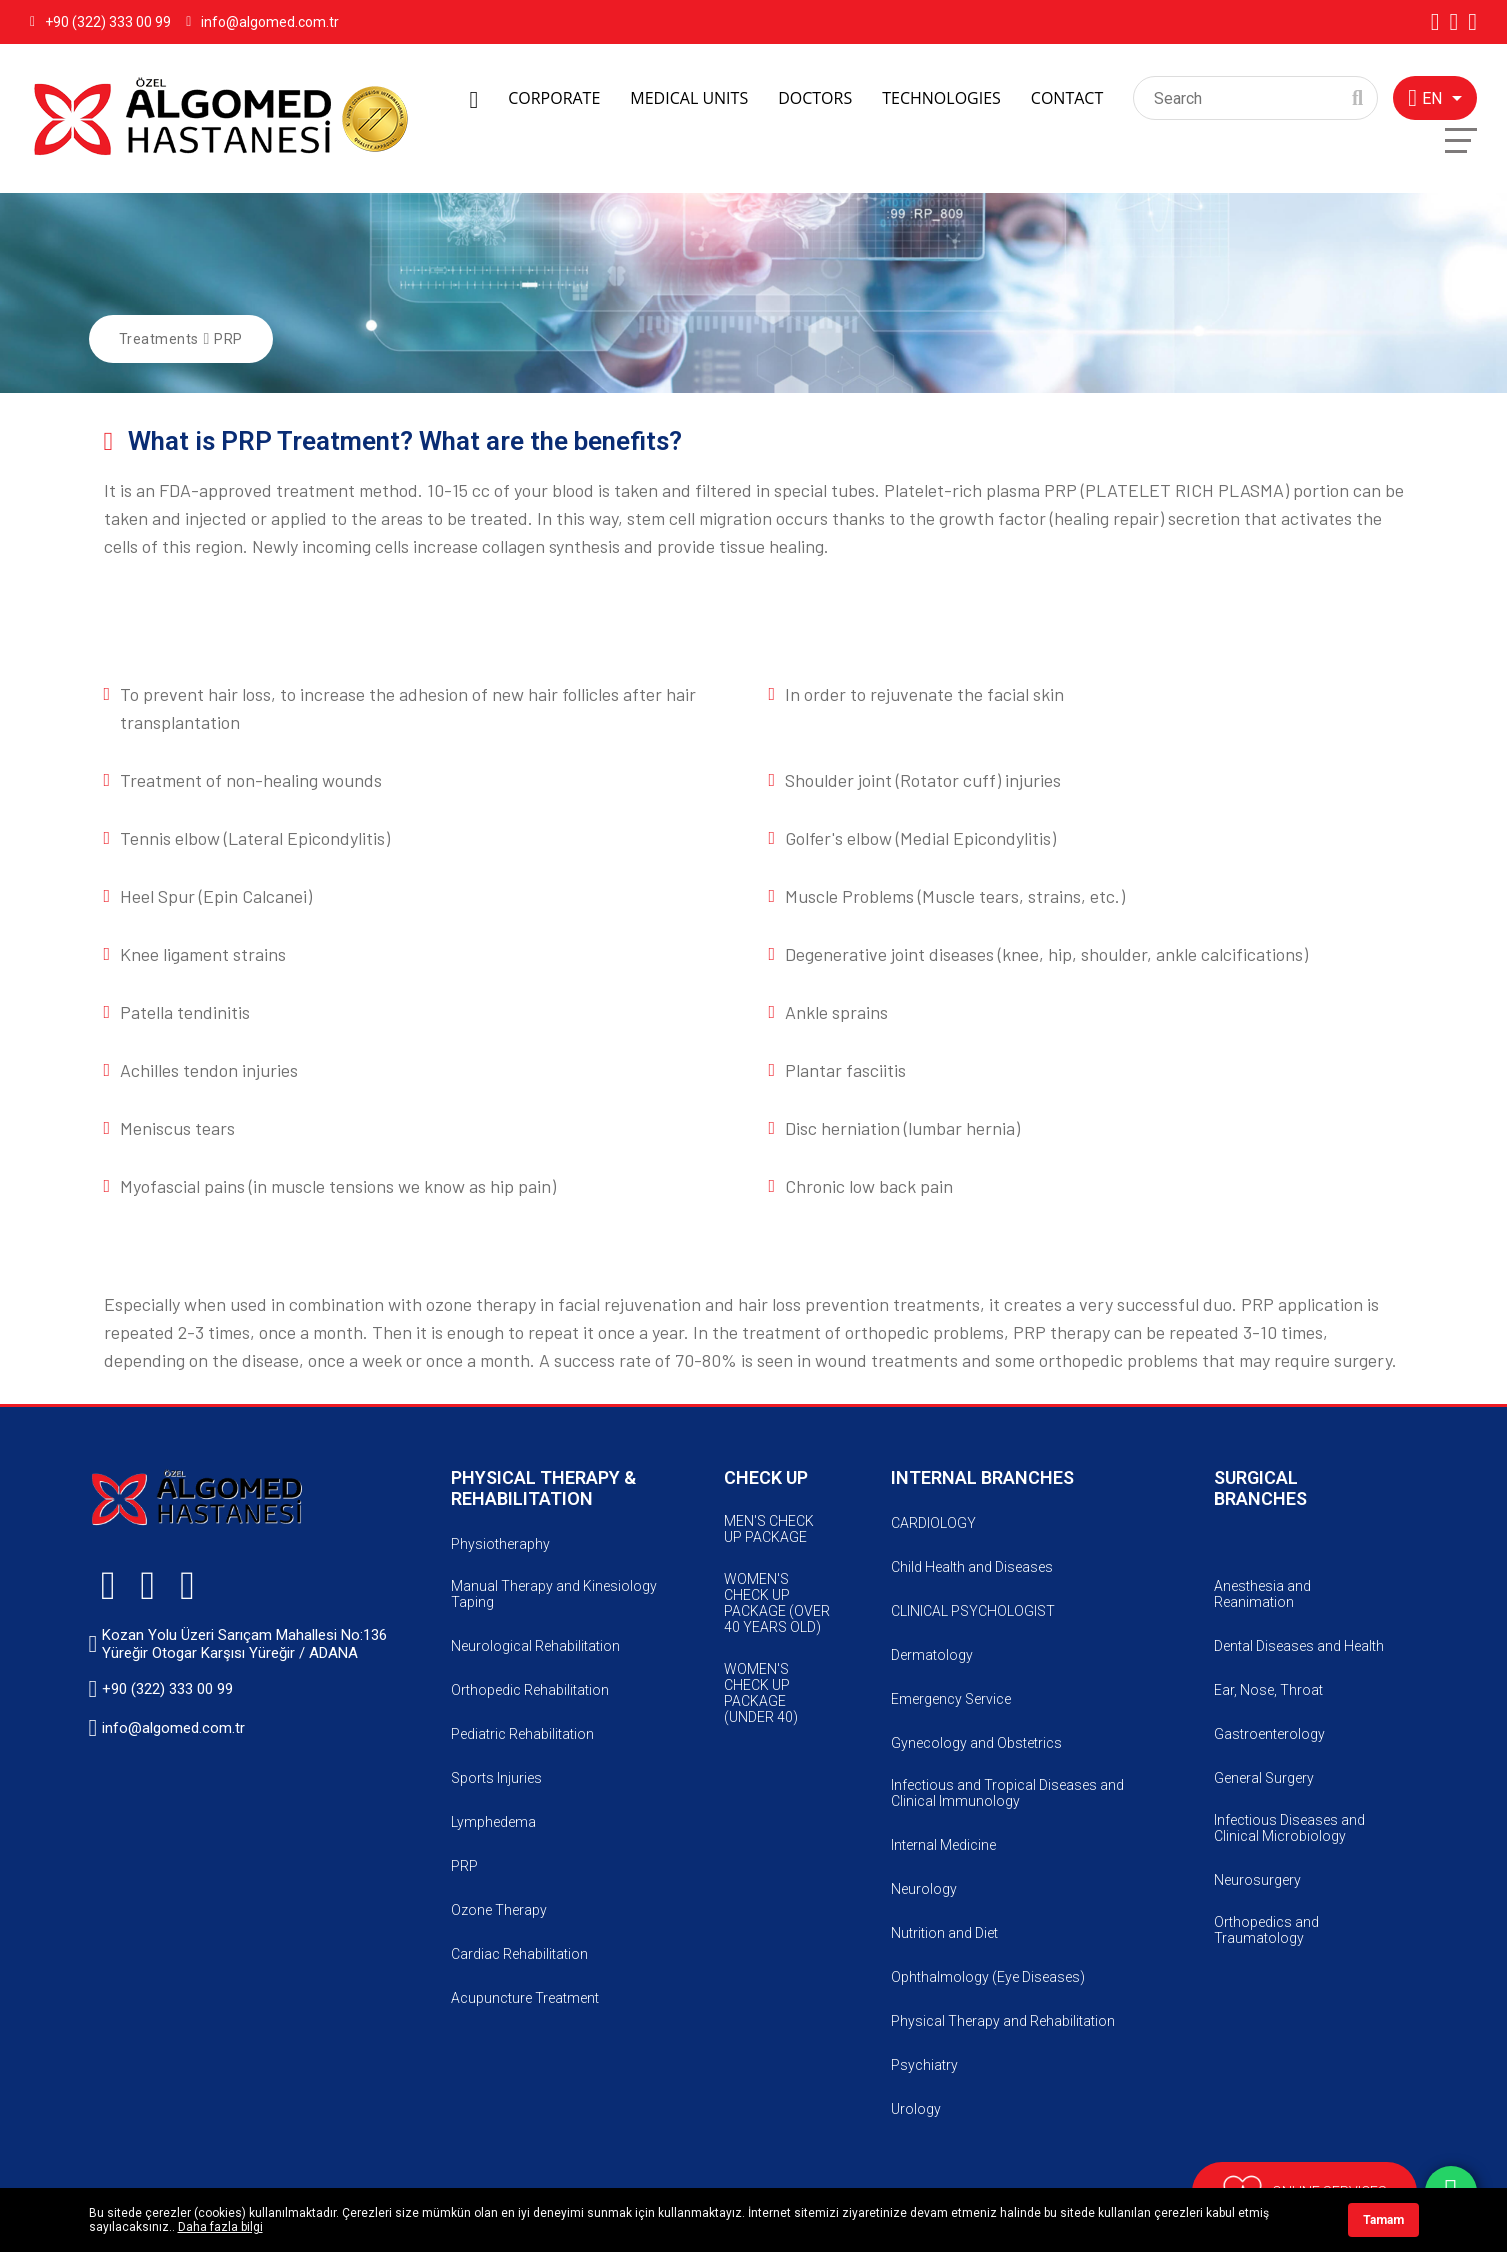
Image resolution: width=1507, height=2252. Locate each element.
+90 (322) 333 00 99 (100, 22)
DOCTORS (815, 98)
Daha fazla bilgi (220, 2227)
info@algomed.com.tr (262, 22)
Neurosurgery (1257, 1880)
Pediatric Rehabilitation (522, 1734)
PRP (228, 339)
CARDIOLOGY (933, 1523)
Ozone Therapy (499, 1910)
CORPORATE (554, 98)
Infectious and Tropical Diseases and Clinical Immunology (1007, 1793)
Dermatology (932, 1655)
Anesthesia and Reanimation (1262, 1594)
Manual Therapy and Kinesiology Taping (554, 1594)
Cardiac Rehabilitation (519, 1954)
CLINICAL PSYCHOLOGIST (973, 1611)
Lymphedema (493, 1822)
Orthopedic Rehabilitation (530, 1690)
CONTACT (1067, 98)
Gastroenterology (1269, 1734)
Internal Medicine (943, 1845)
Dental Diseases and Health (1299, 1646)
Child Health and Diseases (972, 1567)
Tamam (1383, 2220)
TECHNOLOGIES (941, 98)
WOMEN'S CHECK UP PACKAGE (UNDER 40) (761, 1693)
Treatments (159, 339)
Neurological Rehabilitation (535, 1646)
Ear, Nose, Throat (1268, 1690)
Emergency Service (951, 1699)
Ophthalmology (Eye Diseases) (988, 1977)
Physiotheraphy (500, 1544)
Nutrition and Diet (944, 1933)
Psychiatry (924, 2065)
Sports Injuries (496, 1778)
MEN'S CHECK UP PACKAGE (769, 1529)
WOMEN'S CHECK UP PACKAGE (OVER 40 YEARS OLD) (777, 1603)
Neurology (924, 1889)
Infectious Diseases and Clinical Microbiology (1289, 1828)
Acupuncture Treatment (525, 1998)
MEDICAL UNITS (689, 98)
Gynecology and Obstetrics (976, 1743)
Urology (916, 2109)
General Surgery (1264, 1778)
